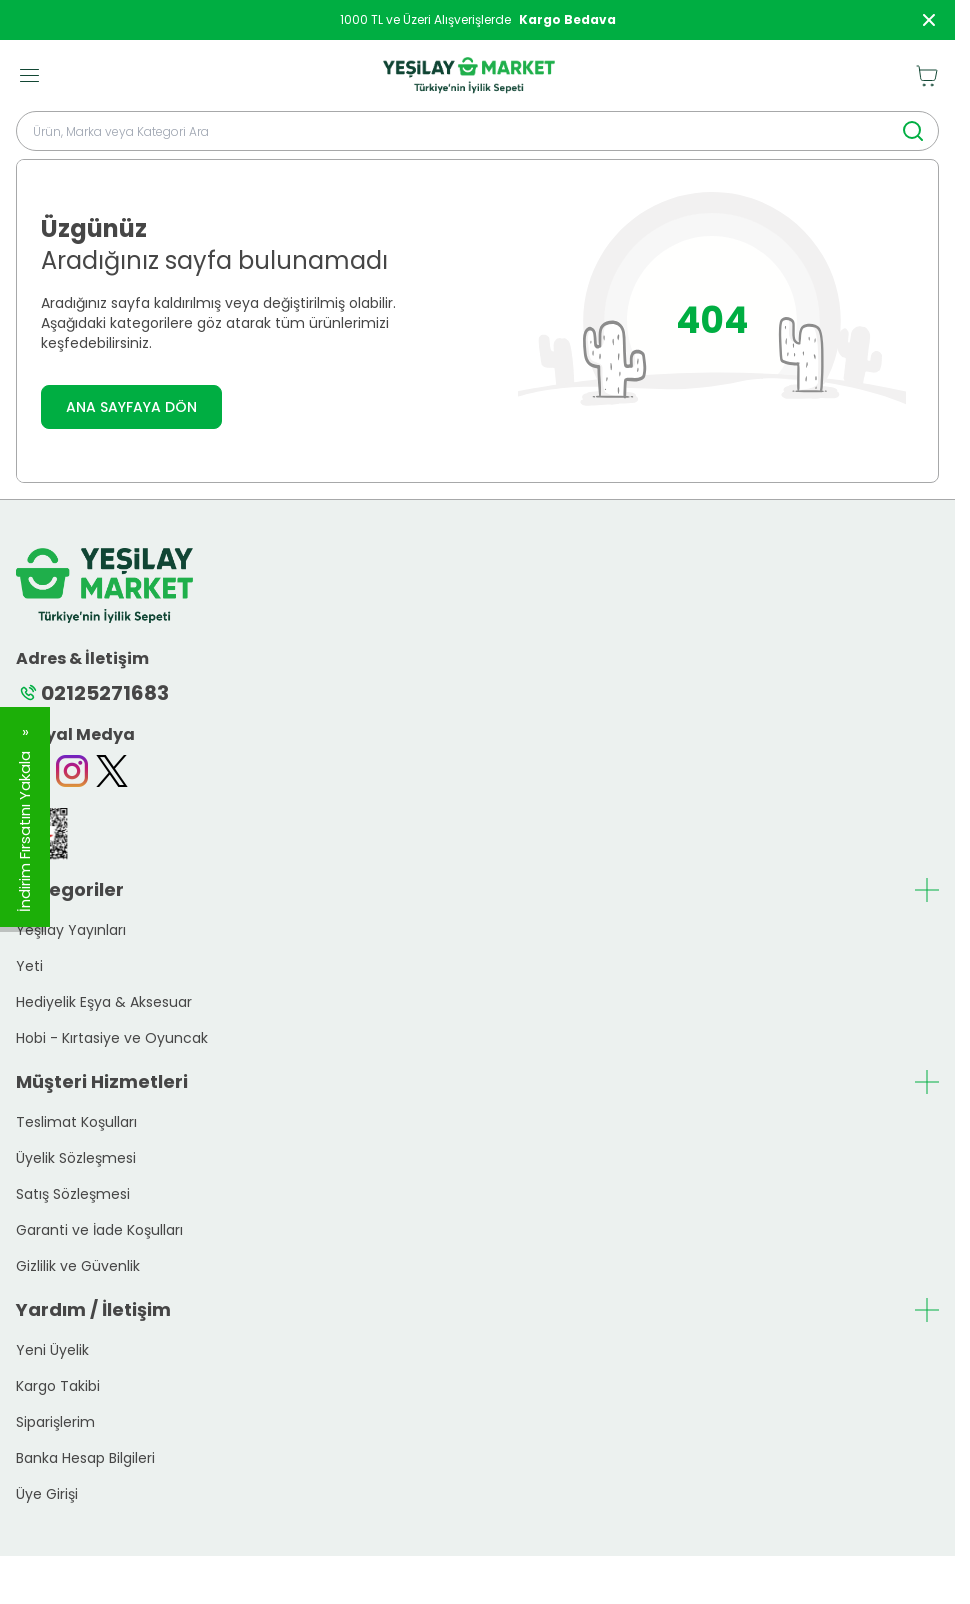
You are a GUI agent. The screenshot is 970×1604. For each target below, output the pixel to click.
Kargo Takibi (58, 1386)
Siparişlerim (55, 1422)
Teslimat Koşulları (76, 1122)
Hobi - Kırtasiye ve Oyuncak (112, 1038)
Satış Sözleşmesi (73, 1194)
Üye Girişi (47, 1494)
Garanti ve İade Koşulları (99, 1230)
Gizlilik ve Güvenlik (78, 1266)
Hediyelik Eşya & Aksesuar (104, 1002)
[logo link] (469, 75)
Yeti (29, 966)
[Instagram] (72, 771)
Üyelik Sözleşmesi (76, 1158)
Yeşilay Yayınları (71, 930)
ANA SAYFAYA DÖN (131, 407)
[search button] (913, 131)
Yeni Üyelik (52, 1350)
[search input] (477, 131)
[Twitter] (112, 771)
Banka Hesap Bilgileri (85, 1458)
